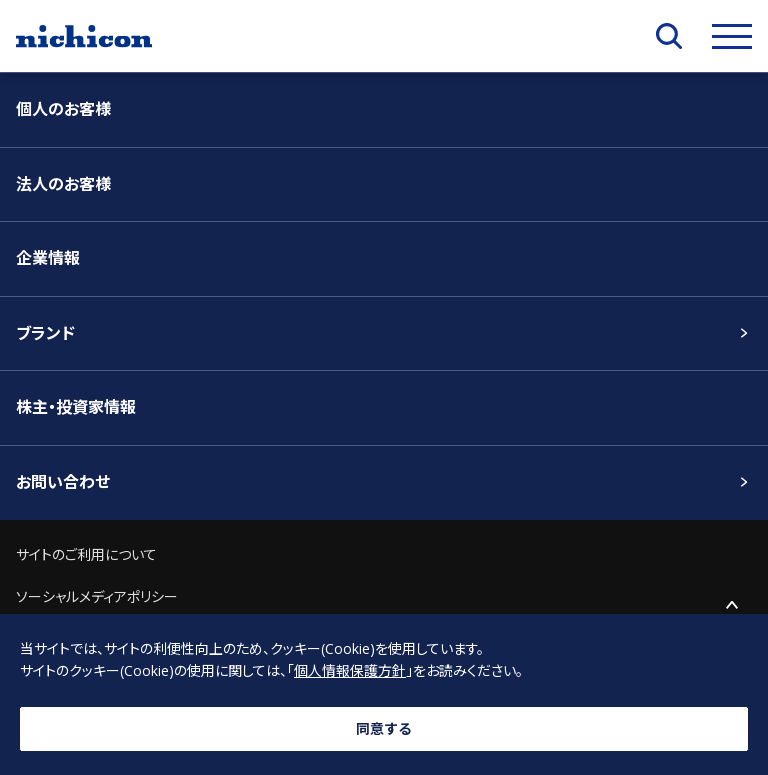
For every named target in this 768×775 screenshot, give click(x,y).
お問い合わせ (63, 482)
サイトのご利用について (86, 554)
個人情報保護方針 (350, 670)
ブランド (45, 333)
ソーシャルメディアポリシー (97, 596)
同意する (384, 728)
